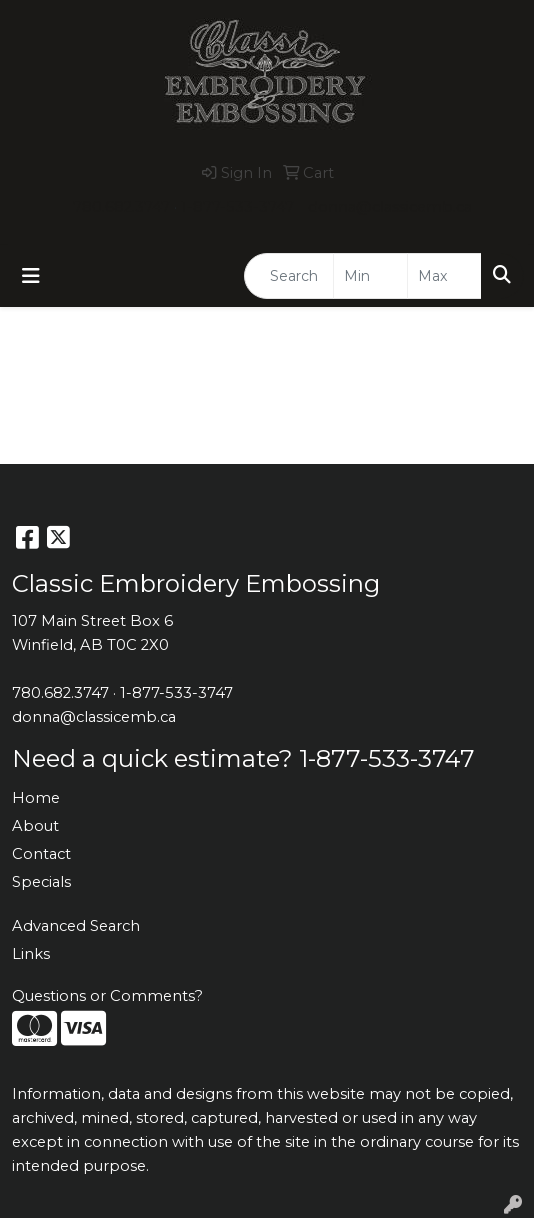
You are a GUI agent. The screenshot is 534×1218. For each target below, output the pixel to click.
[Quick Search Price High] (444, 276)
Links (31, 954)
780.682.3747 (121, 207)
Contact (41, 854)
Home (36, 798)
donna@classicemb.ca (390, 207)
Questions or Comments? (107, 996)
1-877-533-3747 (237, 207)
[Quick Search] (289, 276)
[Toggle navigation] (31, 276)
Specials (41, 882)
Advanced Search (76, 926)
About (35, 826)
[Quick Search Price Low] (370, 276)
